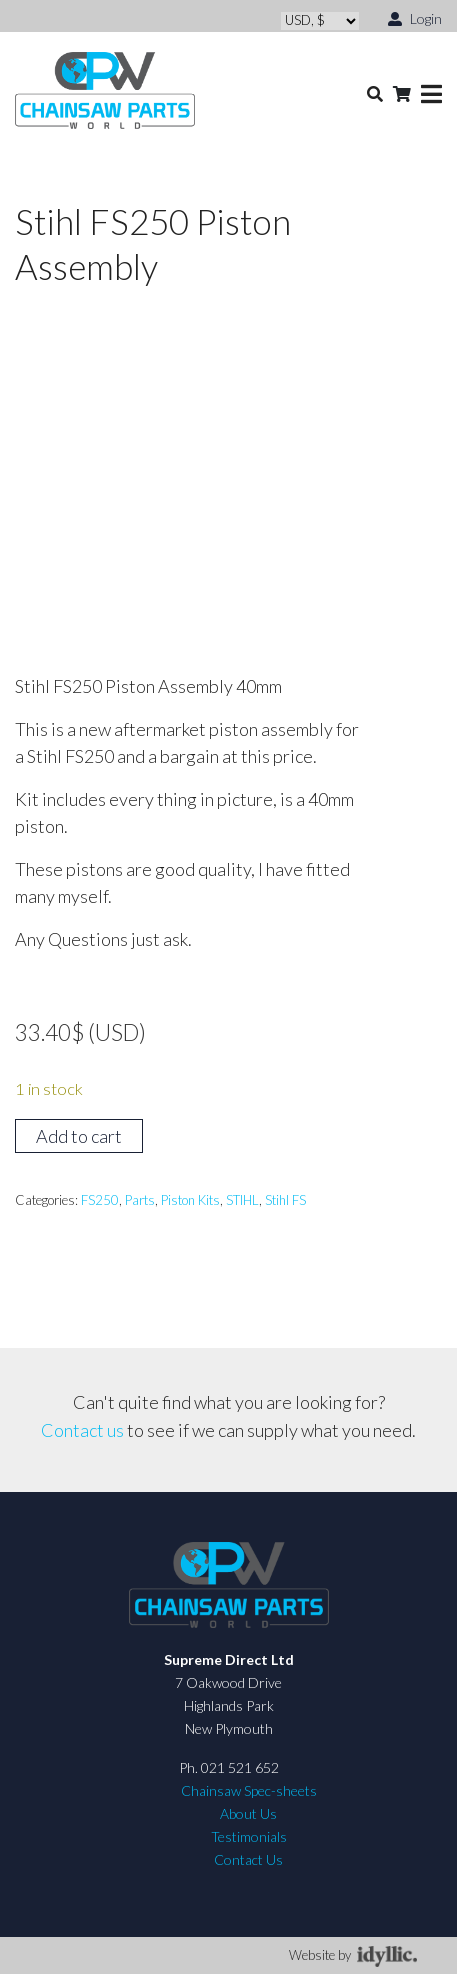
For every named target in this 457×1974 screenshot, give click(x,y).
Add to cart (79, 1136)
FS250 (100, 1200)
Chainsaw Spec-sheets (249, 1790)
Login (415, 17)
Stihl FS (285, 1200)
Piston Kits (190, 1200)
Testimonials (249, 1836)
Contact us (82, 1430)
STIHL (242, 1200)
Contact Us (248, 1859)
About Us (248, 1813)
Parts (140, 1200)
